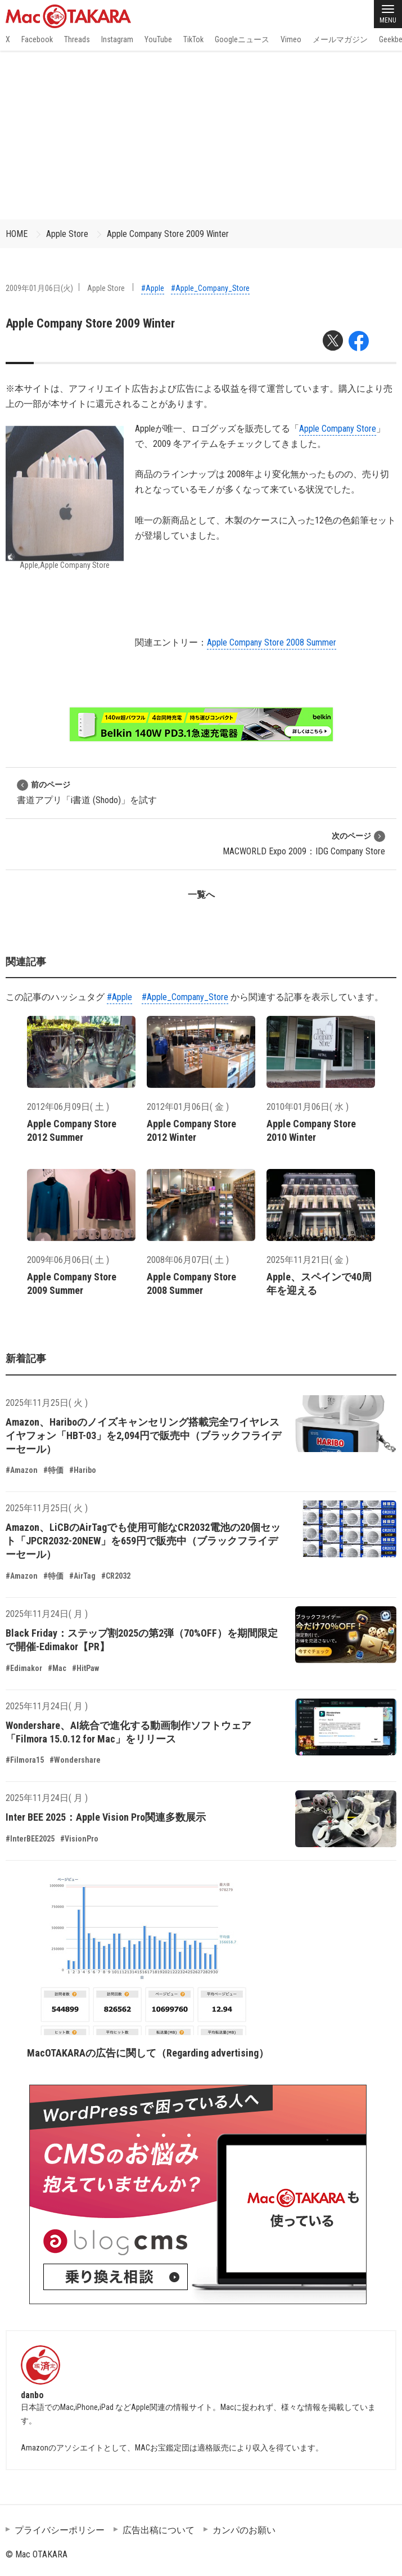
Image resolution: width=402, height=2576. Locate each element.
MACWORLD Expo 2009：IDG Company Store (304, 843)
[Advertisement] (201, 135)
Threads (77, 39)
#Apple (152, 288)
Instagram (117, 39)
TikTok (193, 39)
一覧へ (201, 894)
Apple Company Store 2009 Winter (168, 234)
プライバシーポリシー (60, 2530)
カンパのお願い (244, 2530)
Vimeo (291, 39)
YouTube (158, 39)
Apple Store (67, 234)
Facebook (37, 39)
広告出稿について (159, 2530)
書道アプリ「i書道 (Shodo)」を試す (87, 792)
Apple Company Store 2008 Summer (271, 642)
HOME (17, 234)
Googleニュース (242, 39)
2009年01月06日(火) (39, 288)
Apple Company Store (337, 428)
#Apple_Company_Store (210, 288)
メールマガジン (340, 39)
